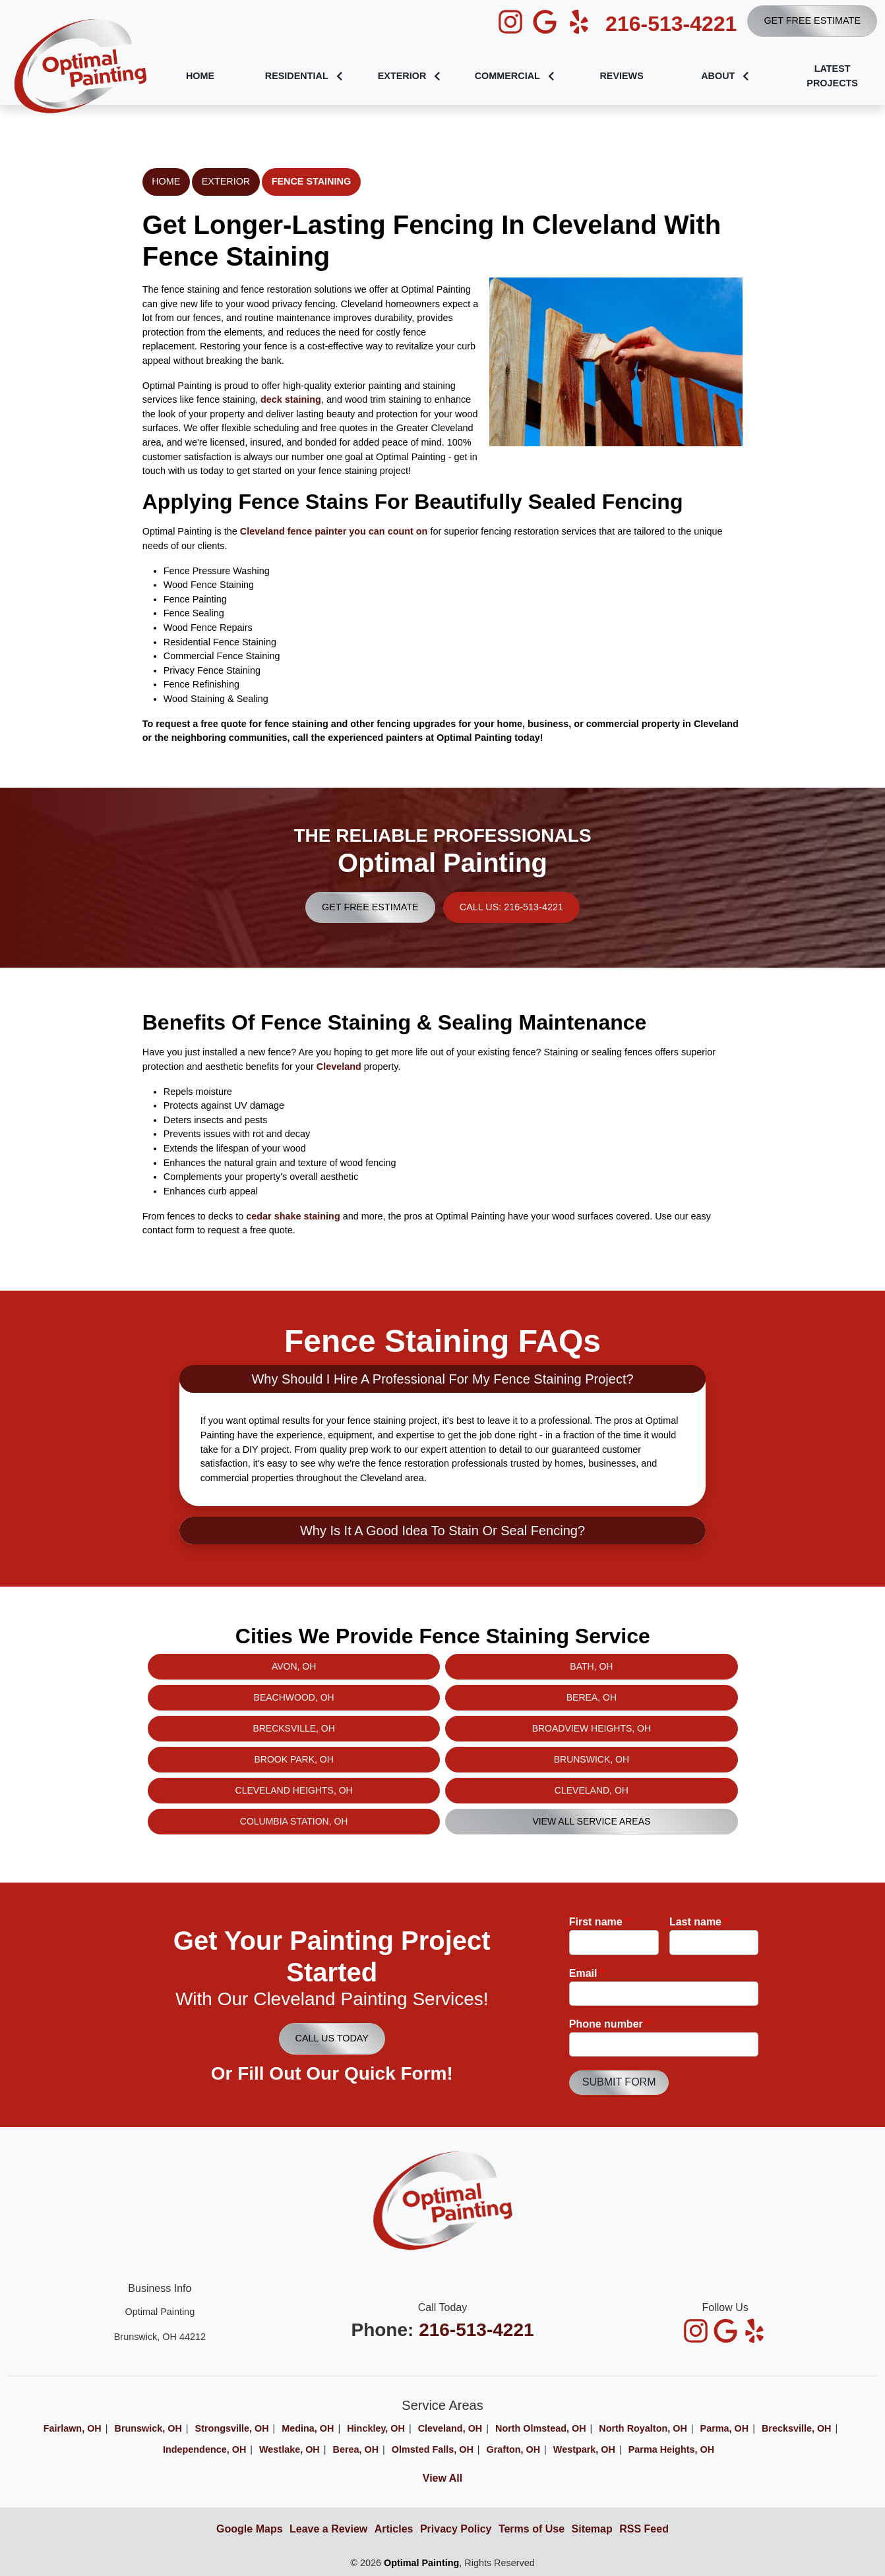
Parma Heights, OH (671, 2449)
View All (442, 2478)
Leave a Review (328, 2528)
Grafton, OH (514, 2449)
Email (586, 1973)
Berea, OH (356, 2449)
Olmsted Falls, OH (432, 2449)
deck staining (290, 399)
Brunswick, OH (147, 2428)
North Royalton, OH (643, 2428)
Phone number (609, 2024)
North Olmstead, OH (540, 2428)
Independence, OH (204, 2449)
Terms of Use (532, 2528)
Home (166, 181)
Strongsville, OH (232, 2428)
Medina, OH (308, 2428)
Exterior (226, 181)
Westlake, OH (289, 2449)
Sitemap (592, 2528)
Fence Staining (311, 181)
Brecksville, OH (797, 2428)
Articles (394, 2528)
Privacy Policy (456, 2528)
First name (599, 1921)
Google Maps (249, 2528)
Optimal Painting (421, 2563)
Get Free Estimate (812, 20)
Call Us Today (332, 2038)
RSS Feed (644, 2528)
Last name (699, 1921)
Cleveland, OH (450, 2428)
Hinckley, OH (376, 2428)
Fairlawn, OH (73, 2428)
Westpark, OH (584, 2449)
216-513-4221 (671, 24)
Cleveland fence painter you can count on (334, 531)
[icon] (512, 22)
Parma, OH (724, 2428)
